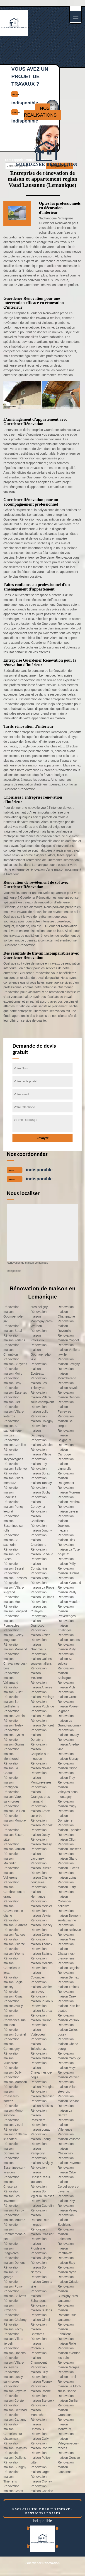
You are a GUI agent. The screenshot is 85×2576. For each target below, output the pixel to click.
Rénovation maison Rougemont (66, 1478)
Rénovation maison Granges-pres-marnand (41, 1794)
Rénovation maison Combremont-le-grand (14, 1889)
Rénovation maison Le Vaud (42, 1552)
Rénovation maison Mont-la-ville (14, 1820)
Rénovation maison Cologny (42, 1418)
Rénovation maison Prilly (66, 1561)
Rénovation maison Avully (13, 2003)
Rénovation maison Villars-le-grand (13, 1587)
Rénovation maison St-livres (14, 2293)
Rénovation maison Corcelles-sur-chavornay (13, 2431)
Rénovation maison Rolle (67, 2341)
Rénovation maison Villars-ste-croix (68, 2086)
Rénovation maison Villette (41, 1452)
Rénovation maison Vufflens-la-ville (69, 1349)
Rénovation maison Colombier (39, 1972)
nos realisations (40, 112)
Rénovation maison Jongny (41, 1528)
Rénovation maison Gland (67, 1856)
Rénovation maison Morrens (69, 1490)
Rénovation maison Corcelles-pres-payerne (68, 2184)
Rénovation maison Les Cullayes (39, 1606)
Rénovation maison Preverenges (66, 1611)
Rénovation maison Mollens (42, 1961)
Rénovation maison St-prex (41, 2008)
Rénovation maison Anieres (41, 1685)
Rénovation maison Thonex (41, 1941)
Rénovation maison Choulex (42, 1442)
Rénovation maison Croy (12, 1380)
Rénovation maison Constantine (39, 1563)
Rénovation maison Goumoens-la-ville (41, 1352)
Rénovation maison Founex (41, 2379)
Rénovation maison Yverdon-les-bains (69, 2353)
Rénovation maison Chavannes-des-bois (15, 1661)
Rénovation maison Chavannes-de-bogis (41, 2070)
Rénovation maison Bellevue (69, 1927)
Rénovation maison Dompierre (66, 1815)
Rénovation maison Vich (66, 1685)
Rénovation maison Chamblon (11, 1349)
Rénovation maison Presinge (42, 1694)
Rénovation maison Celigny (41, 1932)
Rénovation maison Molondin (11, 1858)
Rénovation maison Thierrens (11, 2476)
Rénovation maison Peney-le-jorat (13, 1506)
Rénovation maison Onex (67, 1994)
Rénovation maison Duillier (68, 2398)
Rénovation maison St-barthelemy (11, 1701)
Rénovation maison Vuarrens (15, 1922)
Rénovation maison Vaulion (14, 1846)
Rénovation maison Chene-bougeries (41, 1877)
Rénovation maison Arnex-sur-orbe (41, 1810)
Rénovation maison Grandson (66, 2410)
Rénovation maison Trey (66, 1775)
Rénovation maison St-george (11, 2272)
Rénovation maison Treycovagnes (13, 1454)
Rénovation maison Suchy (41, 1490)
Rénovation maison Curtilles (14, 1442)
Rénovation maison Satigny (41, 1951)
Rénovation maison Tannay (41, 1480)
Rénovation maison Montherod (11, 1753)
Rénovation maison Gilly (39, 2369)
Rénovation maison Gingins (42, 2255)
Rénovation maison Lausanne (66, 2467)
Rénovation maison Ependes (69, 1827)
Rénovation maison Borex (40, 1471)
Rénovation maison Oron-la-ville (42, 2281)
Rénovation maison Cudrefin (42, 2203)
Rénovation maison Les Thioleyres (39, 1383)
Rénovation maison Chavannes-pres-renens (66, 1951)
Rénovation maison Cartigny (14, 2417)
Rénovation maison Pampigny (39, 2148)
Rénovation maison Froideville (39, 2243)
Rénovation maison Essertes (15, 1390)
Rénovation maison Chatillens (39, 1516)
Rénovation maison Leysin (68, 1509)
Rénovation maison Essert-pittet (13, 1834)
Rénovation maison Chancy (42, 1922)
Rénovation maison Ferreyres (66, 1406)
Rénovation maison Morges (68, 2365)
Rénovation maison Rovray (68, 1732)
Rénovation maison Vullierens (11, 1872)
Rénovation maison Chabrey (15, 2317)
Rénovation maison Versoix (68, 2018)
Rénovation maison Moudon (69, 1599)
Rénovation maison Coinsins (15, 2446)
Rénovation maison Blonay (68, 1756)
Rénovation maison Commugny (11, 2043)
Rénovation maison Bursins (68, 1571)
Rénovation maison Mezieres (39, 1673)
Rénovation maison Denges (69, 1395)
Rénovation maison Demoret (42, 1723)
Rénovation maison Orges (40, 2469)
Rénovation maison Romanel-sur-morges (40, 2217)
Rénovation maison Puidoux (42, 1999)
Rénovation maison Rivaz (12, 1994)
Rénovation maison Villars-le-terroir (13, 1411)
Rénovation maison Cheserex (11, 2181)
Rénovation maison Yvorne (13, 1951)
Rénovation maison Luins (67, 1875)
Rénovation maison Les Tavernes (11, 2196)
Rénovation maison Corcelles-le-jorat (12, 1965)
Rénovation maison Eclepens (66, 2234)
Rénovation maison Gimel (40, 2317)
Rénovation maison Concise (42, 2488)
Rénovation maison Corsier (14, 2398)
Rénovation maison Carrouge (66, 1449)
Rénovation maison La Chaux (11, 1768)
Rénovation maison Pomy (13, 2284)
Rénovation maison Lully (39, 1409)
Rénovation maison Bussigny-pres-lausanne (68, 2293)
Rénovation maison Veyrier (41, 1913)
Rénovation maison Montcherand (67, 1373)
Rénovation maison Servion (69, 2098)
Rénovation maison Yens (40, 1575)
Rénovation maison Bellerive (15, 1466)
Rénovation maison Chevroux (39, 2424)
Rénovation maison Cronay (41, 2479)
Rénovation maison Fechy (13, 2327)
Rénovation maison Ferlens (14, 1338)
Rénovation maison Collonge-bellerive (66, 1899)
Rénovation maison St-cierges (39, 2267)
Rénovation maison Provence (11, 2305)
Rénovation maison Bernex (68, 1975)
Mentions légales (42, 2513)
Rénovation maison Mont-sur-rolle (13, 2110)
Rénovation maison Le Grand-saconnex (69, 1720)
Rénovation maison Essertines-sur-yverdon (14, 2165)
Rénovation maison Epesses (15, 1575)
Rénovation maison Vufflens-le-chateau (15, 2134)
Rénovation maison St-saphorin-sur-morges (12, 1428)
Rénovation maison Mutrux (41, 2056)
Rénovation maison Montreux (66, 2424)
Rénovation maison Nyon (67, 2270)
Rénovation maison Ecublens (66, 2219)
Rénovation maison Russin (41, 1865)
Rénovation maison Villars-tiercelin (13, 2338)
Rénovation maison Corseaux (39, 2343)
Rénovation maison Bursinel (14, 2032)
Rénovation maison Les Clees (11, 1554)
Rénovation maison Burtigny (14, 2465)
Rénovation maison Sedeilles (11, 1492)
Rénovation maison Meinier (41, 1903)
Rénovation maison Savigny (42, 2160)
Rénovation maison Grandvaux (39, 1644)
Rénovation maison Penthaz (69, 1499)
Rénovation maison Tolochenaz (39, 2043)
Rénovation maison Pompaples (11, 1620)
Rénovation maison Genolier (42, 2094)
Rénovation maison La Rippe (42, 1585)
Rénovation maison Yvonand (69, 1580)
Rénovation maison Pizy (66, 2198)
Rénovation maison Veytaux (14, 2388)
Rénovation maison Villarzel (14, 1941)
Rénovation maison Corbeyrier (39, 1501)
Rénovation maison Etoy (66, 2260)
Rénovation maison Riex (66, 1537)
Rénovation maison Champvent (39, 2357)
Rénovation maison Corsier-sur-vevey (42, 1986)
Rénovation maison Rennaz (42, 1823)
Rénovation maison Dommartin (11, 2148)
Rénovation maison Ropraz (41, 2446)
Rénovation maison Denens (14, 2260)
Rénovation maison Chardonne (39, 1539)
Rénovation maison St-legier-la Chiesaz (42, 2191)
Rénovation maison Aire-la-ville (68, 1744)
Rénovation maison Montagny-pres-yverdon (42, 1319)
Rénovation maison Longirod (15, 1609)
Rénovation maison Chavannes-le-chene (13, 1908)
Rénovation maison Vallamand (11, 1677)
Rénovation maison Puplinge (42, 1704)
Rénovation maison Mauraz (14, 2217)
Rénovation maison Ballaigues (66, 1673)
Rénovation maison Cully (40, 2436)
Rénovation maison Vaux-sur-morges (13, 1796)
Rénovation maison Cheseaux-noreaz (11, 2094)
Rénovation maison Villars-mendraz (13, 1478)
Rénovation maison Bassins (42, 2103)
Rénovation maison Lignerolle (66, 1463)
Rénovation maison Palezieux (39, 1335)
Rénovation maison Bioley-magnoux (13, 1635)
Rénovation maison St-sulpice (66, 1658)
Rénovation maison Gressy (41, 1842)
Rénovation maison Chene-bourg (68, 2043)
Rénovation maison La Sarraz (66, 2110)
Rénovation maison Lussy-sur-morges (13, 2376)
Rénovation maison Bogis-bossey (13, 1982)
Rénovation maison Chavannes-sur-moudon (14, 2018)
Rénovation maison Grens (67, 1694)
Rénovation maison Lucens (68, 1865)
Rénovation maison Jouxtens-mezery (66, 1523)
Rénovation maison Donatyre (39, 1734)
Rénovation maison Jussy (40, 1832)
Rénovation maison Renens (69, 1637)
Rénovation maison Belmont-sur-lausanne (69, 1915)
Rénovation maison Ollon (67, 1837)
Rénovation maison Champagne (66, 1311)
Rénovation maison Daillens (14, 2455)
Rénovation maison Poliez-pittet (41, 2457)
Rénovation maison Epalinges (66, 1625)
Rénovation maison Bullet (12, 1689)
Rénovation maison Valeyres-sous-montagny (68, 1789)
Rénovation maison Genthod (15, 2407)
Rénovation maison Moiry (12, 1371)
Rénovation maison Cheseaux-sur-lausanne (41, 2175)
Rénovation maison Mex (11, 1599)
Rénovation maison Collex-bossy (68, 2029)
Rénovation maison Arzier (40, 1632)
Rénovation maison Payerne (69, 2160)
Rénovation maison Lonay (40, 2127)
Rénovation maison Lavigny (69, 1361)
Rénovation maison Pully (66, 1647)
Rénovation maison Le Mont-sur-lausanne (69, 2386)
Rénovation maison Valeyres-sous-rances (68, 2441)
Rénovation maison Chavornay (66, 2148)
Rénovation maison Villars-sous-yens (13, 2362)
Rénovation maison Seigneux (66, 1435)
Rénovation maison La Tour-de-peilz (69, 1549)
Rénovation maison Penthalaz (66, 2248)
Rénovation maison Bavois (68, 1385)
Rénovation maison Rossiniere (39, 2115)
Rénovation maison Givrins (13, 1742)
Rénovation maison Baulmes (42, 1594)
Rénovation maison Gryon (67, 1766)
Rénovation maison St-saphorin (11, 1539)
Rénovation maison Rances (14, 1932)
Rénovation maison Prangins (42, 2084)
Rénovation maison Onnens (14, 2350)
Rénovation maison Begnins (69, 1965)
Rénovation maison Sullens (41, 2308)
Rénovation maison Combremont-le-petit (14, 2232)
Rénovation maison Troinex (68, 1984)
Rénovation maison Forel (67, 2374)
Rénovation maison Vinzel (13, 2122)
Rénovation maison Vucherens (11, 2058)
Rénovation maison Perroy (13, 2208)
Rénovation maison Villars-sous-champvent (42, 1397)
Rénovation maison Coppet (68, 1338)
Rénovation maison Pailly (67, 1590)
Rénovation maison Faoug (41, 2136)
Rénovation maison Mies (66, 1937)
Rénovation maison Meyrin (68, 2065)
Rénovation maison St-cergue (66, 1421)
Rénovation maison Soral (12, 1328)
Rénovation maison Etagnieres (11, 2248)
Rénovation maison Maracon (15, 2079)
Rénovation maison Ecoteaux (39, 1368)
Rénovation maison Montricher (39, 2410)
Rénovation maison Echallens (66, 2329)
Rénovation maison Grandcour (39, 1620)
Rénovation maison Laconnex (39, 1853)
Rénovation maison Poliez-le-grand (68, 1706)
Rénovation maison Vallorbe (69, 2136)
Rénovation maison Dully (12, 2070)
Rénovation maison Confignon (11, 1782)
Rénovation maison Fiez (11, 1399)
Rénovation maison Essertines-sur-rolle (14, 1523)
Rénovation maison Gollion (41, 2018)
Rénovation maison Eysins (13, 1732)
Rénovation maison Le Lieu (14, 1808)
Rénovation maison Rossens (69, 1846)
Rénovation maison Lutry (67, 1884)
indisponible (39, 1169)
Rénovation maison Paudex (42, 1713)
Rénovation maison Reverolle (66, 1325)
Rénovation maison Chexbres (39, 2329)
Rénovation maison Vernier (68, 2075)
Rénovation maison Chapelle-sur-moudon (40, 1751)
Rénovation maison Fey (39, 1461)
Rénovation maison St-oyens (15, 1361)
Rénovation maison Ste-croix (42, 2398)
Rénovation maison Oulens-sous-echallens (42, 1658)
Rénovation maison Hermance (39, 1891)
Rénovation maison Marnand (15, 1647)
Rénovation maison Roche (41, 2388)
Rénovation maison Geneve (69, 2455)
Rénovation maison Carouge (69, 2056)
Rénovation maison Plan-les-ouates (69, 2005)
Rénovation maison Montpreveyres (41, 1777)
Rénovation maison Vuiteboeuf (39, 2029)
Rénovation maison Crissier (68, 2279)
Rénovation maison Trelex (13, 1723)
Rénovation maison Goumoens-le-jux (13, 1314)
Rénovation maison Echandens (39, 2295)
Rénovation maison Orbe (67, 2170)
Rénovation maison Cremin (14, 1713)
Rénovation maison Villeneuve (66, 2124)
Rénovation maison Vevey (67, 2208)
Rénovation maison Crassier (42, 2232)
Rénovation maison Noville (41, 1766)
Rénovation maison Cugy (67, 1804)
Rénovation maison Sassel (13, 1566)
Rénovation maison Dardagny (39, 1430)
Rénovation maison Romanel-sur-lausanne (67, 2313)
